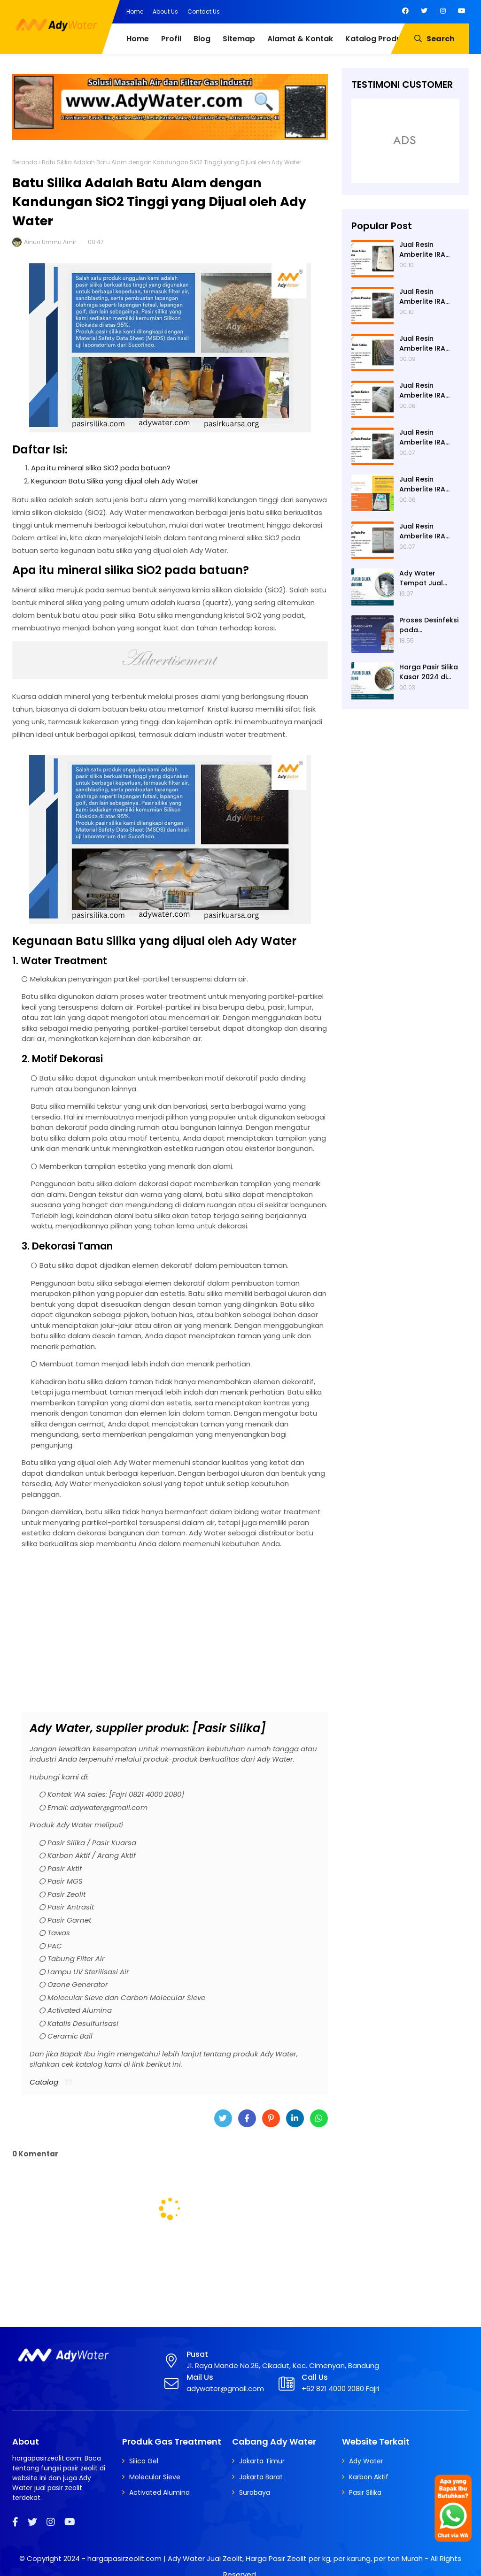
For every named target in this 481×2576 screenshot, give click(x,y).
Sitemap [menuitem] (239, 38)
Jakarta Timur (262, 2461)
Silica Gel (143, 2461)
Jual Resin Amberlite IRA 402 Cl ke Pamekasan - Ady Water (422, 250)
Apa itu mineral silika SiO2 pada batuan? (101, 468)
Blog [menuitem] (202, 38)
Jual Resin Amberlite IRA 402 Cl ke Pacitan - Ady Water (429, 297)
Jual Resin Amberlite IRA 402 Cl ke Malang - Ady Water (429, 531)
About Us (165, 11)
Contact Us (203, 11)
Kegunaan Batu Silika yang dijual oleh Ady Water (114, 481)
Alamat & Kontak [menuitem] (300, 38)
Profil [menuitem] (171, 38)
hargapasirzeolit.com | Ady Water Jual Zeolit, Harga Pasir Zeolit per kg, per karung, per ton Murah (255, 2558)
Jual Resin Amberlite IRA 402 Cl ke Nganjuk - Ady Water (423, 390)
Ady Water (366, 2461)
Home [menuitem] (137, 38)
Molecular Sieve (154, 2477)
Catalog (44, 2082)
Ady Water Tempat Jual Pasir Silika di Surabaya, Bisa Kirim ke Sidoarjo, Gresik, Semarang (428, 578)
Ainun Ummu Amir (50, 242)
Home (134, 11)
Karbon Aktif (368, 2477)
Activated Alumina (159, 2492)
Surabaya (254, 2492)
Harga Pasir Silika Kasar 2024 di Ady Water (428, 672)
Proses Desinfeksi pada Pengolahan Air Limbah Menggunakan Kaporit (428, 625)
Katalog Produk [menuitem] (375, 38)
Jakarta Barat (261, 2477)
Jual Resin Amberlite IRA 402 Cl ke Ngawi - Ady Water (426, 343)
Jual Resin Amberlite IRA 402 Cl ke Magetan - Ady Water (425, 484)
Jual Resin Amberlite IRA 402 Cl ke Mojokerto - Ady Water (427, 437)
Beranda (25, 162)
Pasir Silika (365, 2492)
